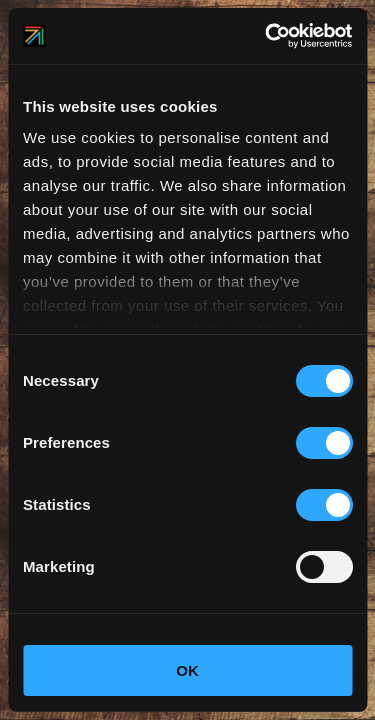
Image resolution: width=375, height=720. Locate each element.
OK (187, 670)
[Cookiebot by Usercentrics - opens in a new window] (267, 36)
